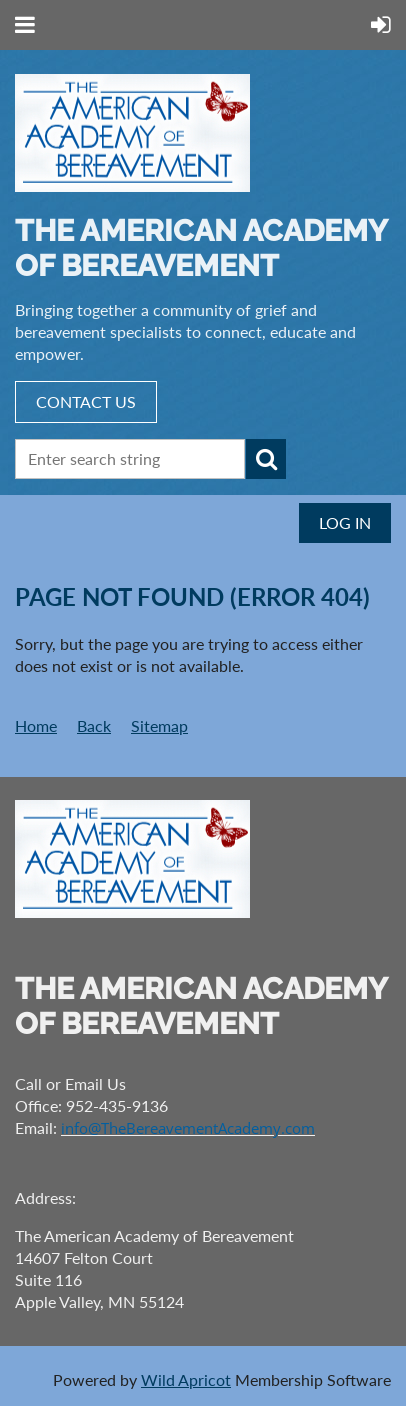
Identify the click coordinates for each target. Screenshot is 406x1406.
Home (36, 725)
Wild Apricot (186, 1379)
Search (266, 459)
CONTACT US (86, 401)
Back (94, 725)
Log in (345, 522)
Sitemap (159, 725)
